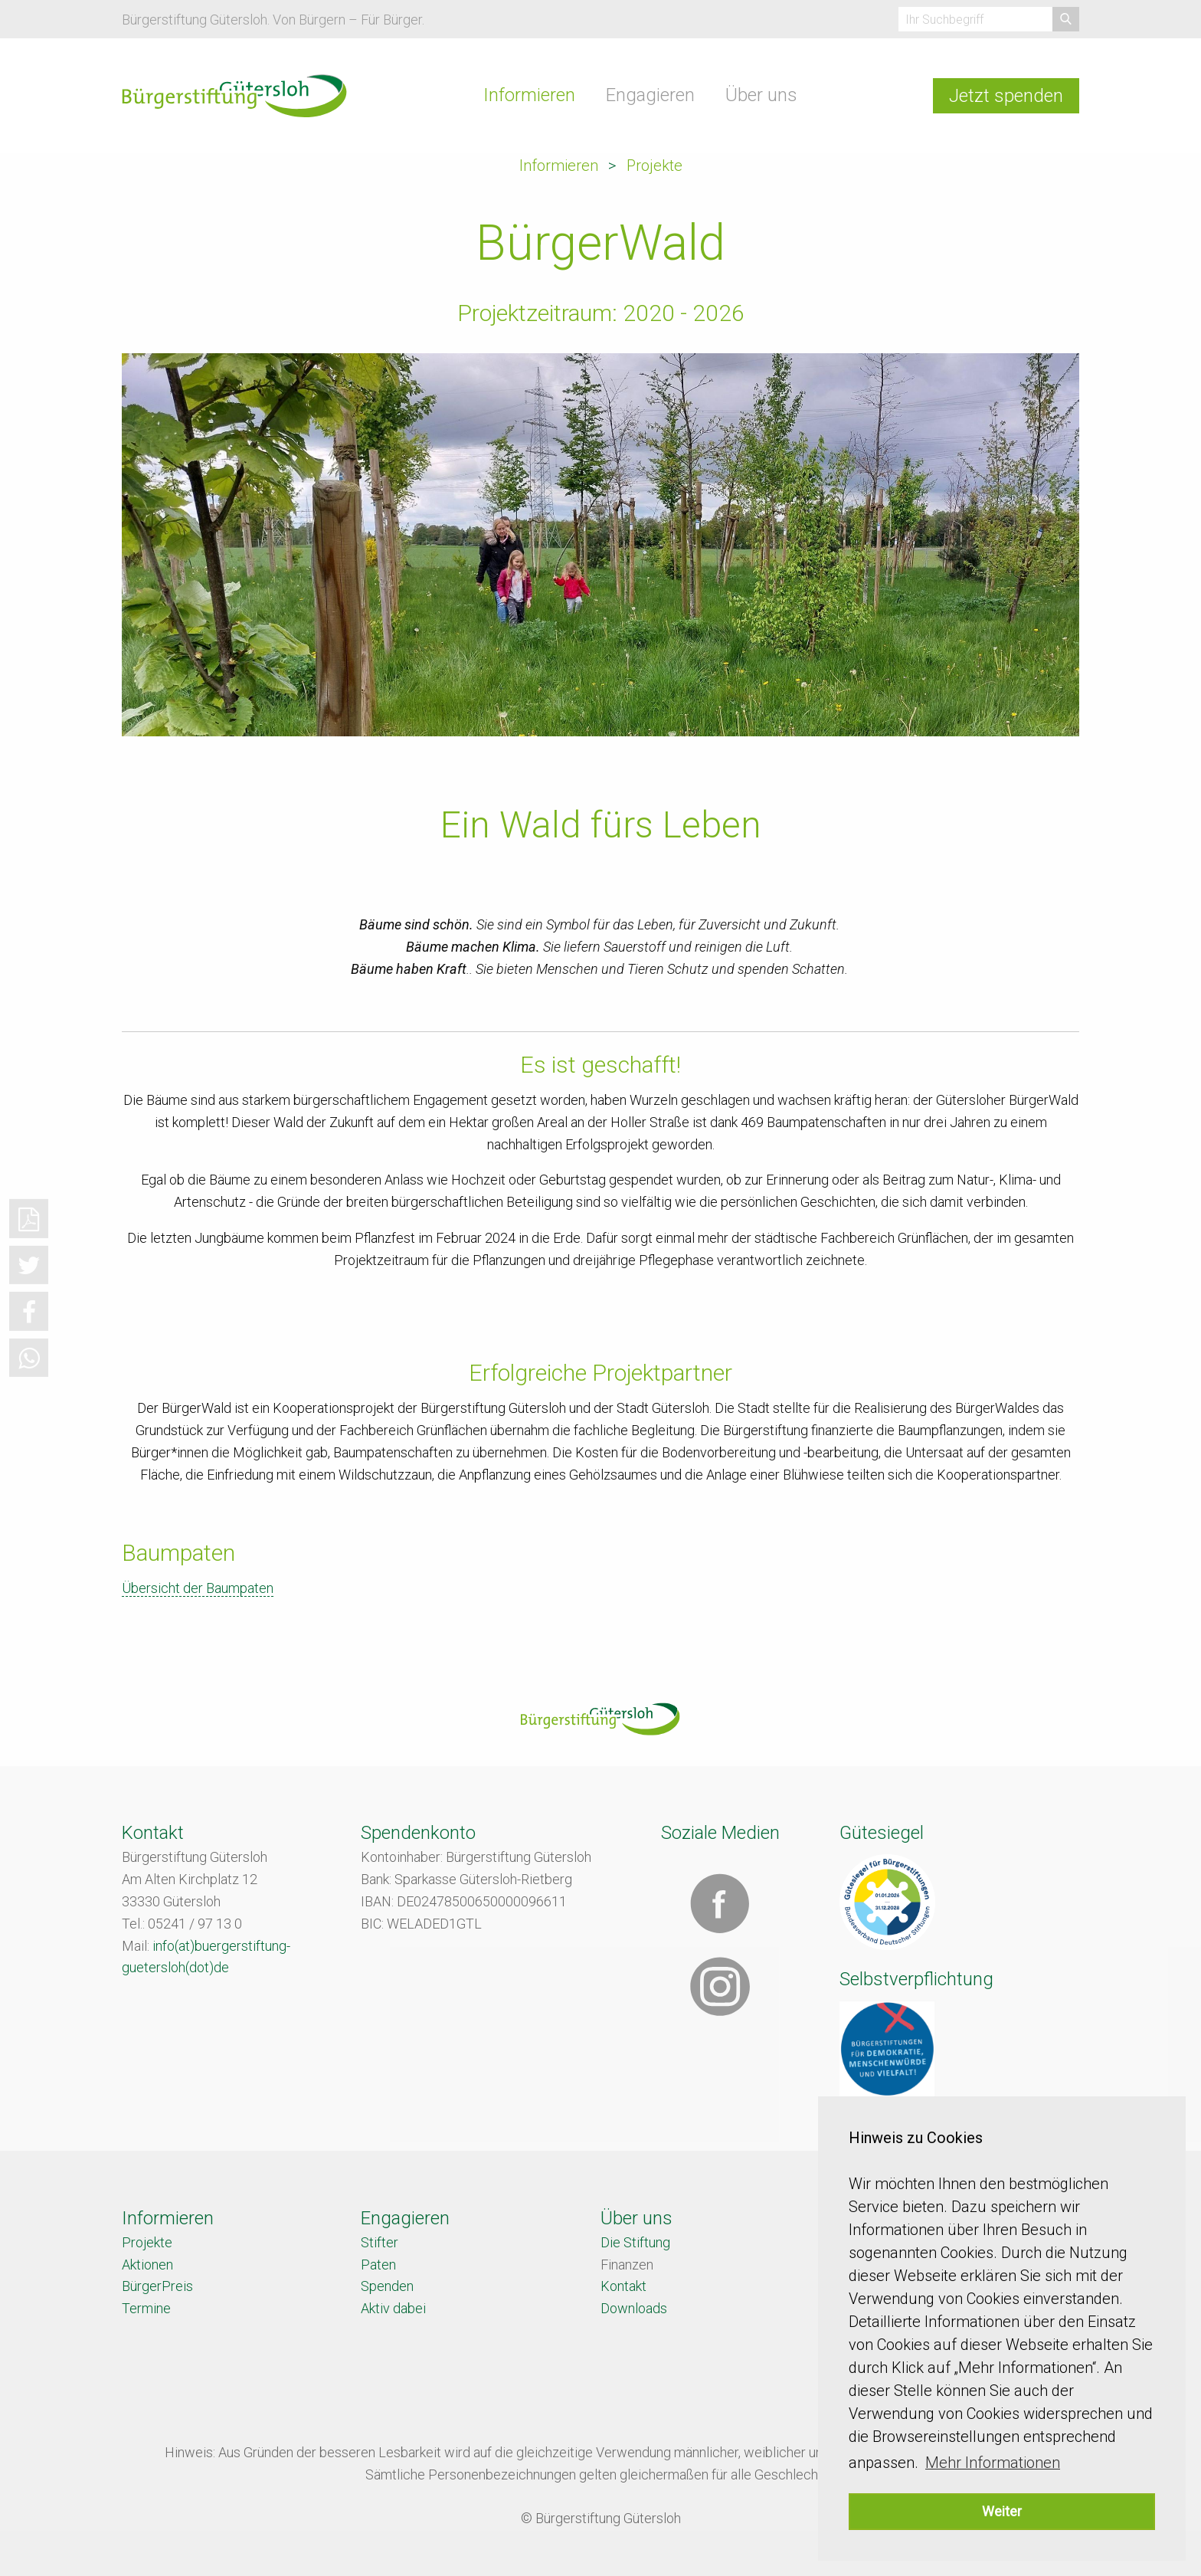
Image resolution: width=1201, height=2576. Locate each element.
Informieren (529, 95)
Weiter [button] (1002, 2511)
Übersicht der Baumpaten (197, 1588)
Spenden (387, 2286)
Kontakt (623, 2286)
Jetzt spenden (1006, 96)
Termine (146, 2308)
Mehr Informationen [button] (992, 2462)
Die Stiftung (635, 2242)
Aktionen (147, 2264)
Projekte (654, 165)
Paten (378, 2264)
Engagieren (650, 95)
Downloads (633, 2308)
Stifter (379, 2242)
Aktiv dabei (393, 2308)
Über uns (761, 95)
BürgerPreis (157, 2286)
